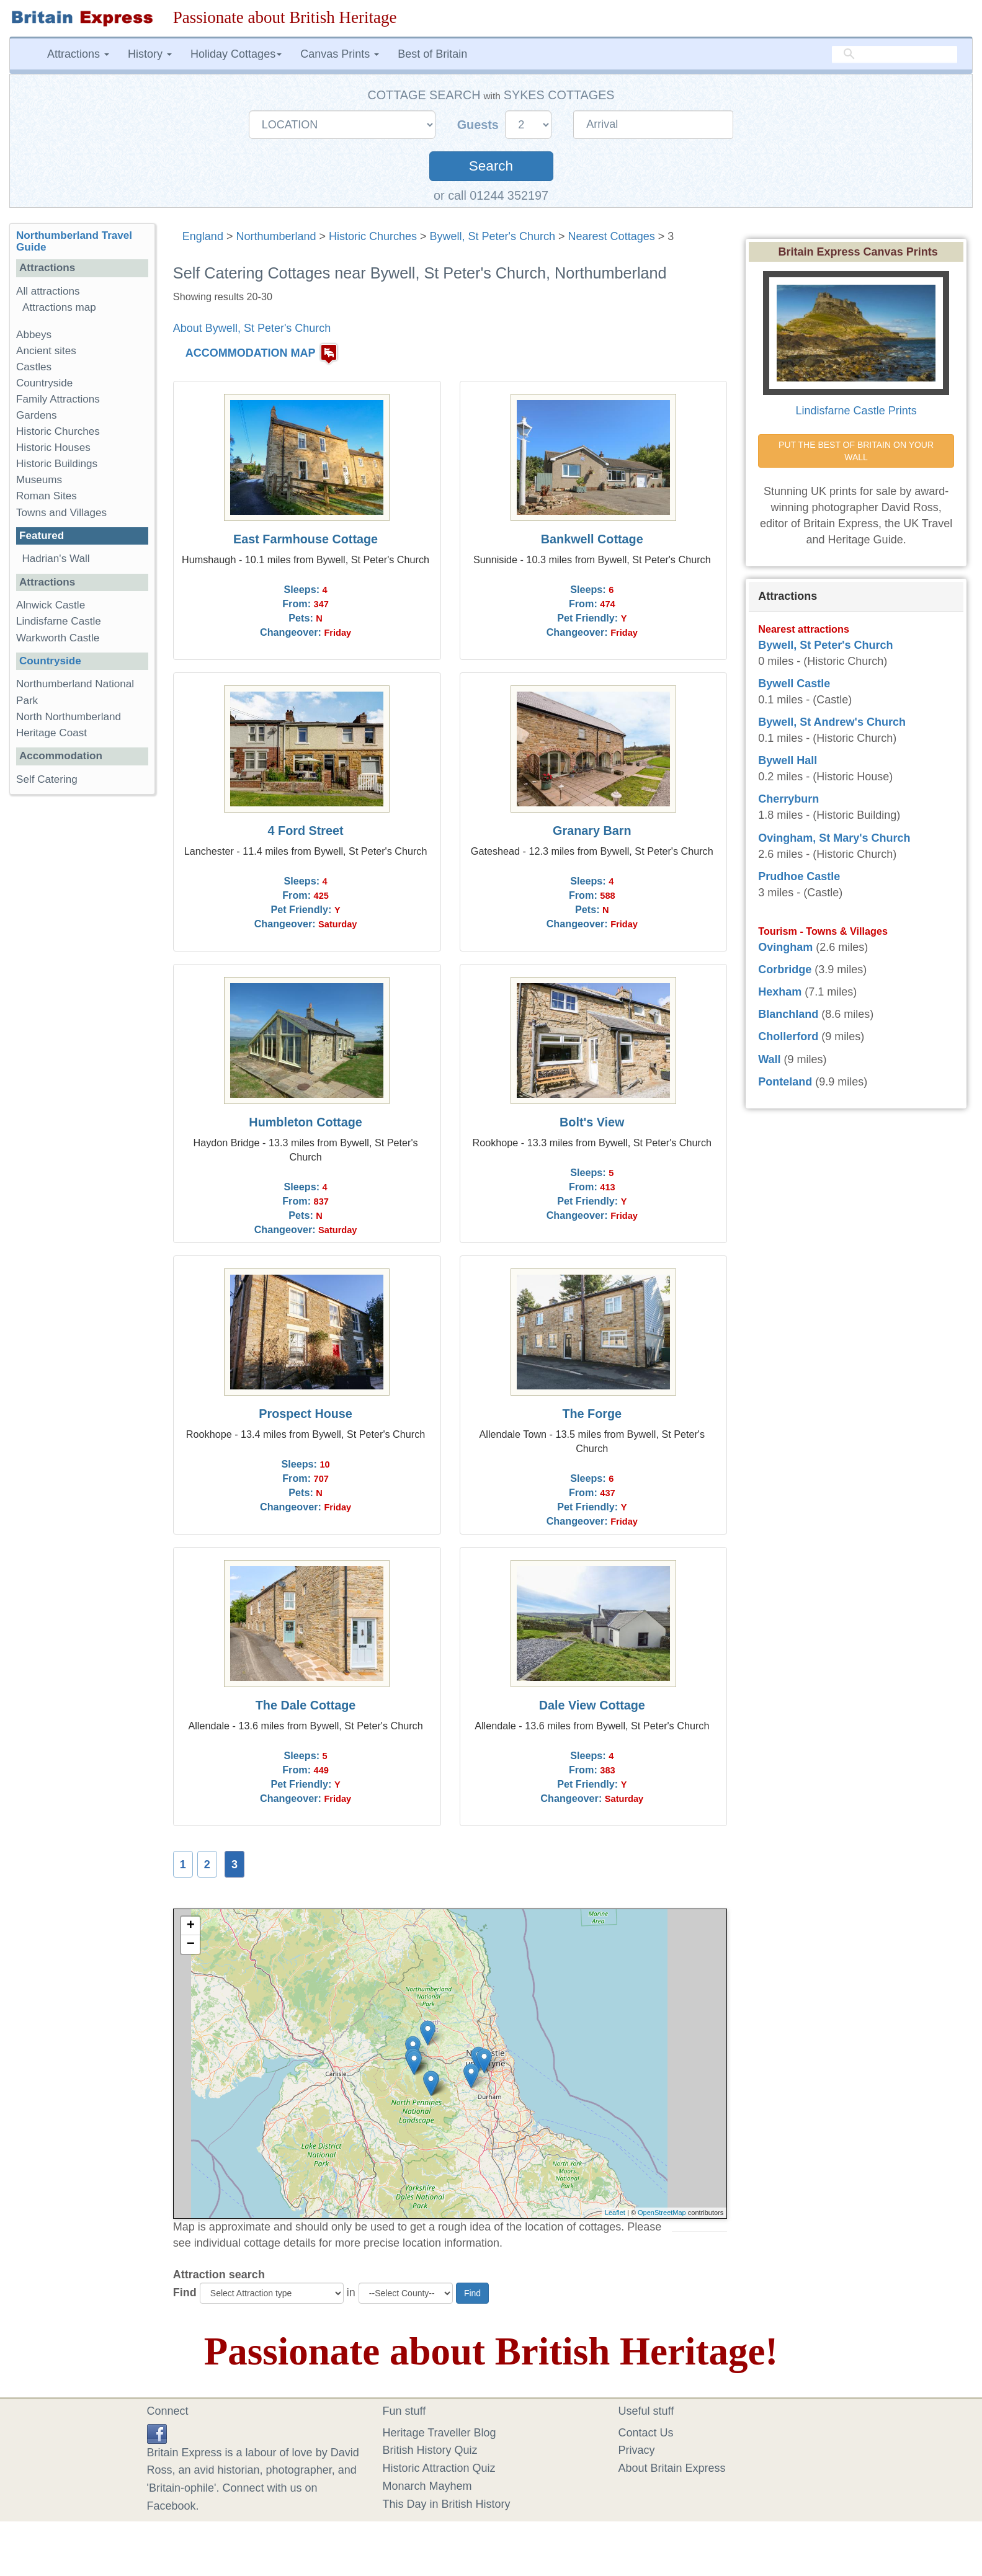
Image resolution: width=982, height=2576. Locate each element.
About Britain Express (672, 2468)
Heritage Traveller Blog (439, 2433)
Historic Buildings (56, 464)
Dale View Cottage (592, 1705)
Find (185, 2292)
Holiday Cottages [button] (236, 54)
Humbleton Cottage (305, 1122)
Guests (479, 124)
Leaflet (615, 2212)
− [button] (191, 1944)
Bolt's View (592, 1122)
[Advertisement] (82, 995)
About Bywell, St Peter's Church (252, 328)
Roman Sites (46, 496)
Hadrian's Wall (56, 558)
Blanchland (788, 1014)
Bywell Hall (787, 760)
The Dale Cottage (306, 1705)
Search (491, 166)
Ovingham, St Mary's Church (834, 838)
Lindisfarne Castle (58, 621)
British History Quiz (430, 2450)
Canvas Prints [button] (339, 54)
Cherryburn (788, 799)
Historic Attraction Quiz (439, 2468)
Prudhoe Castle (799, 876)
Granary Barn (592, 830)
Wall (769, 1059)
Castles (33, 367)
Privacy (636, 2450)
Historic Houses (53, 447)
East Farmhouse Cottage (305, 539)
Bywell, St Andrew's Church (832, 722)
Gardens (36, 415)
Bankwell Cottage (592, 539)
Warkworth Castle (57, 638)
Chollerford (788, 1036)
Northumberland (276, 236)
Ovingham (785, 947)
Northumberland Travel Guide (74, 241)
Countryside (44, 383)
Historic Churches (373, 236)
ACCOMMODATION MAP (250, 353)
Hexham (779, 992)
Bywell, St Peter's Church (493, 236)
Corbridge (784, 969)
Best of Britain (432, 54)
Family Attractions (58, 399)
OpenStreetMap (662, 2212)
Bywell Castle (794, 683)
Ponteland (785, 1082)
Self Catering (47, 779)
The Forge (592, 1413)
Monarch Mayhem (427, 2486)
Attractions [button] (78, 54)
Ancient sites (46, 351)
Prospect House (305, 1413)
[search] (894, 54)
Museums (39, 480)
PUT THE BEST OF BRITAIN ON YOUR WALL (857, 451)
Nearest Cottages (611, 236)
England (202, 236)
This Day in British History (447, 2504)
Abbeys (33, 335)
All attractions (48, 291)
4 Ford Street (306, 830)
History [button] (150, 54)
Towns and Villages (61, 513)
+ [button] (191, 1926)
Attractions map (59, 307)
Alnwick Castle (50, 605)
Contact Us (646, 2433)
